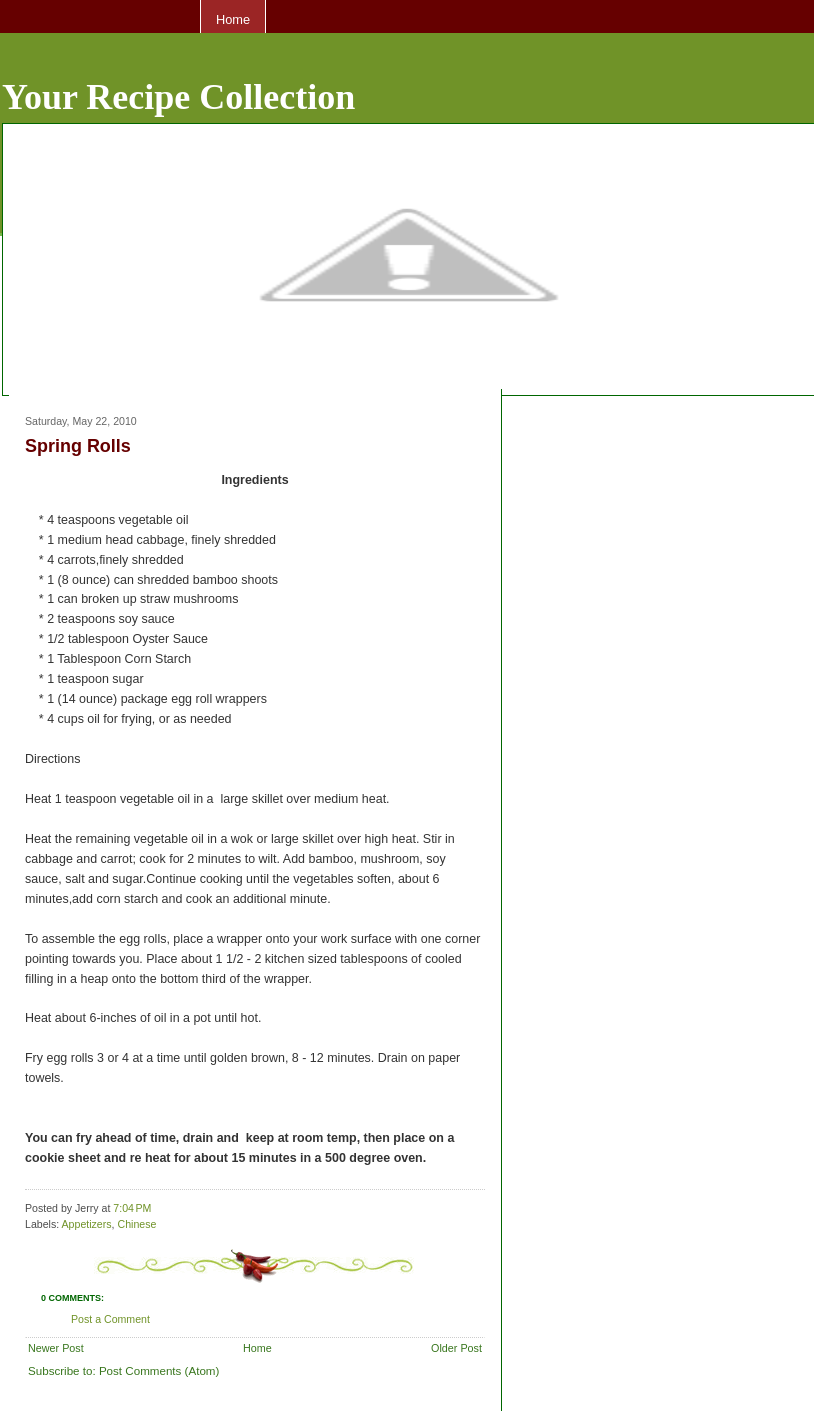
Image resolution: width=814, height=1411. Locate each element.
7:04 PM (132, 1208)
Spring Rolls (78, 446)
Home (233, 19)
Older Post (456, 1348)
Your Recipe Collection (178, 97)
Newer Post (56, 1348)
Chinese (136, 1224)
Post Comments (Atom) (159, 1370)
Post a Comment (110, 1319)
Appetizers (87, 1224)
